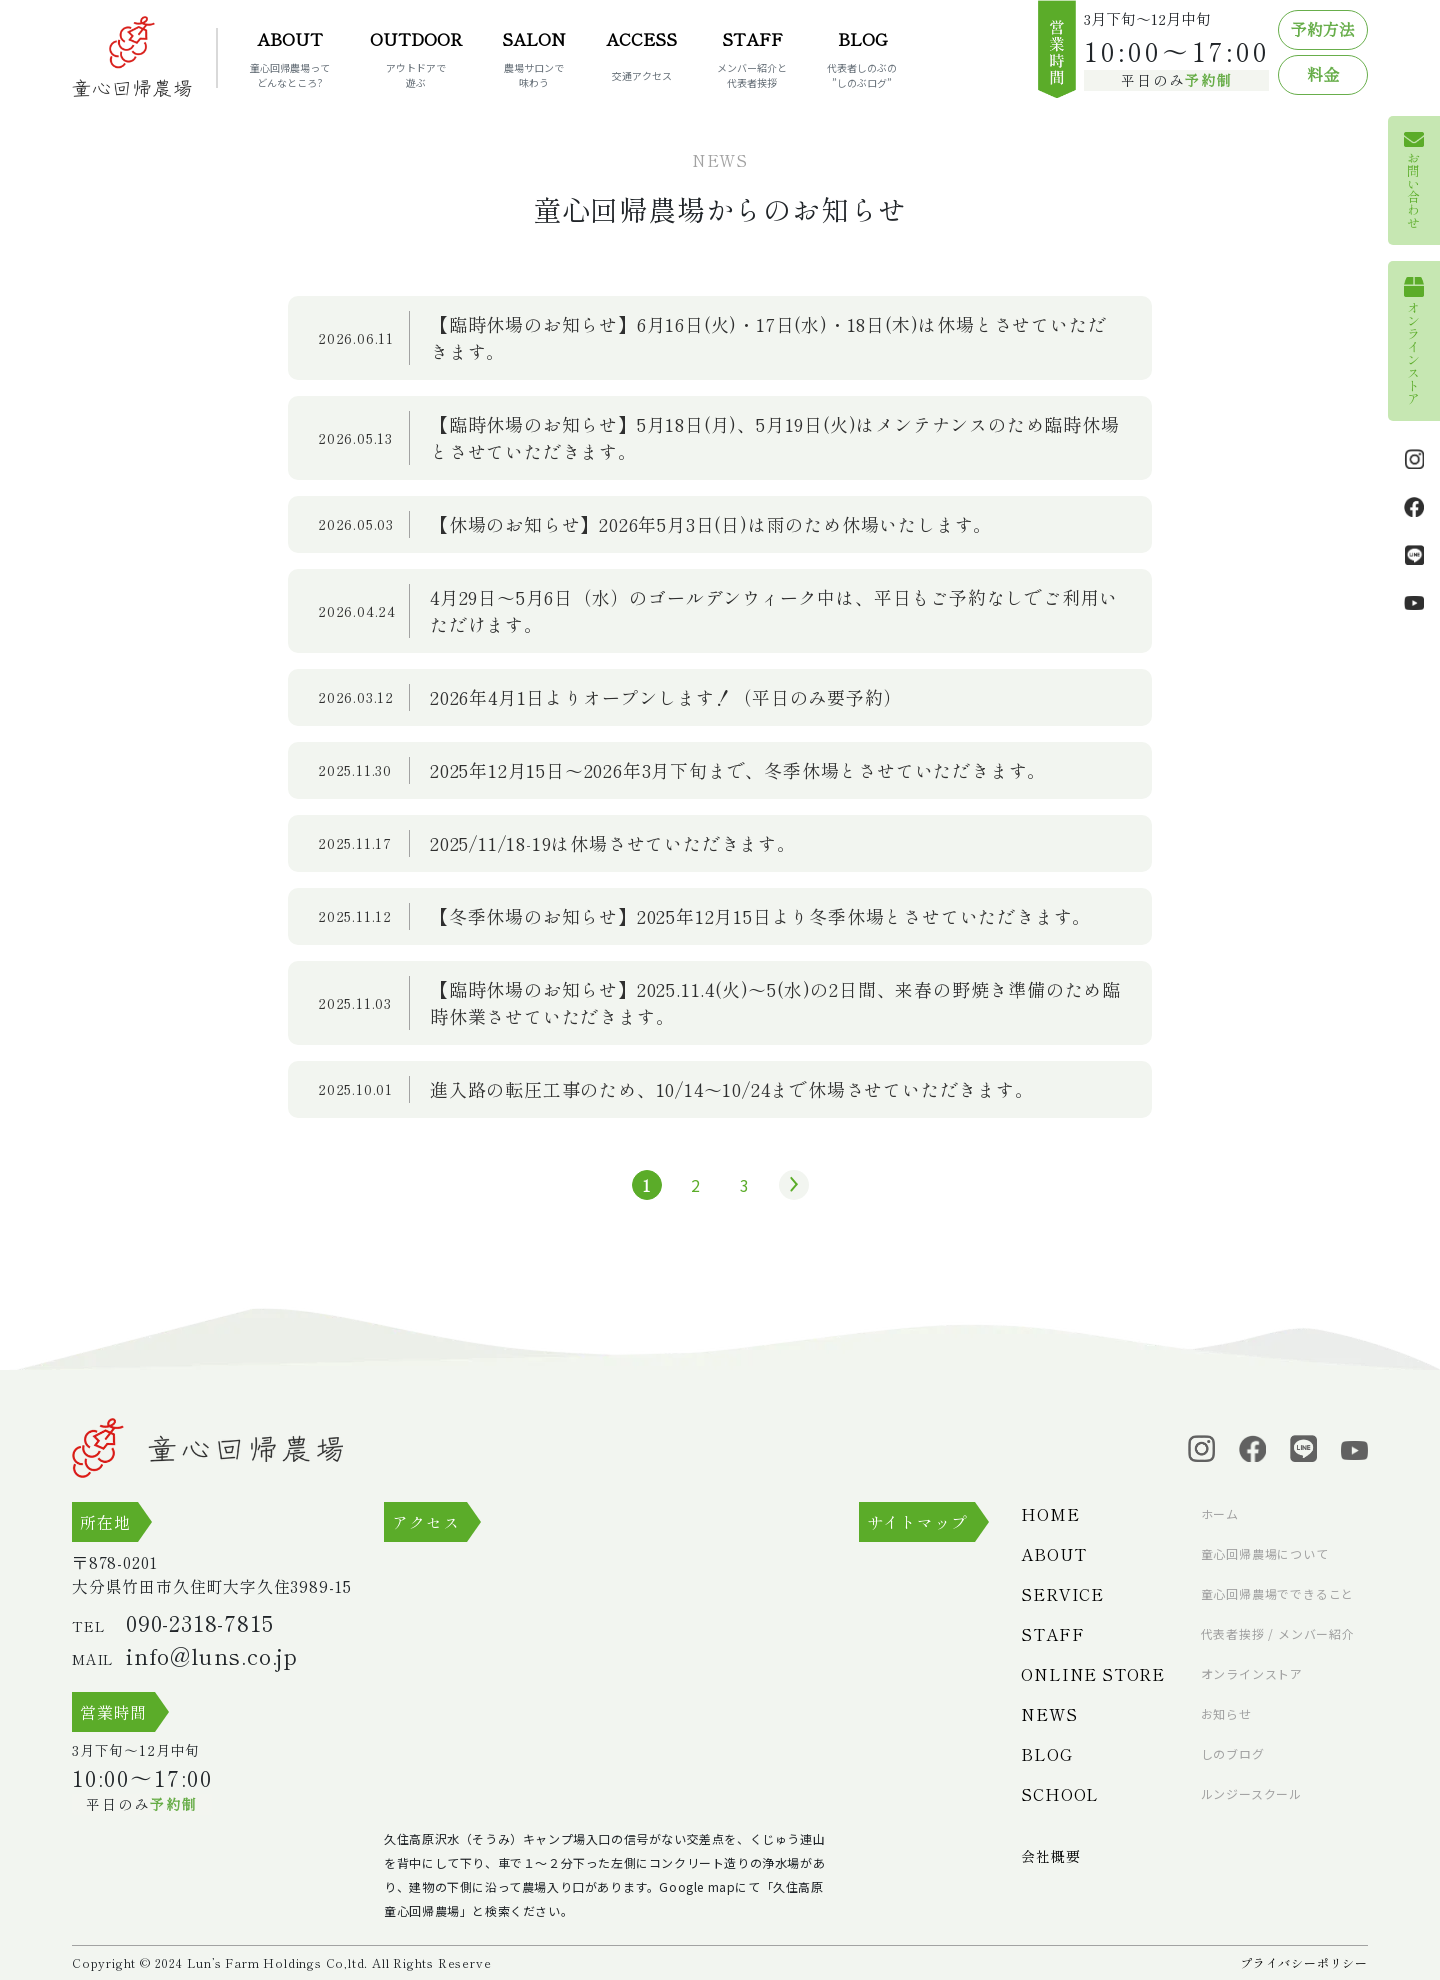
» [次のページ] (789, 1185)
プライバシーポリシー (1304, 1962)
